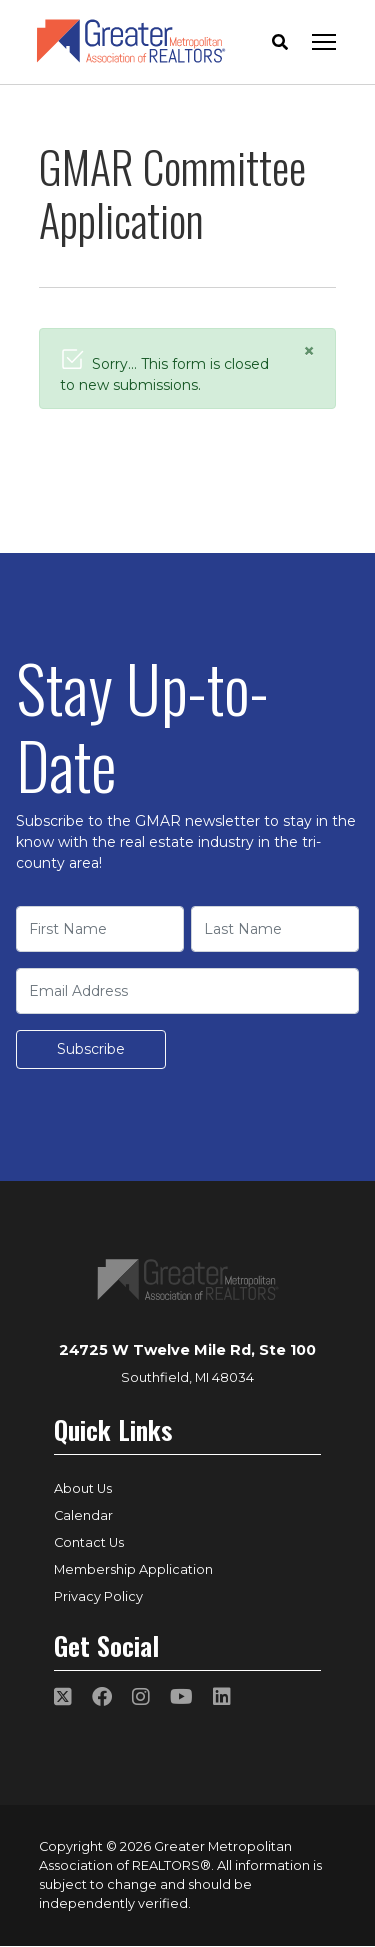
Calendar (83, 1515)
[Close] (309, 351)
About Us (83, 1488)
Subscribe (91, 1049)
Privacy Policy (98, 1596)
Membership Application (133, 1569)
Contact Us (89, 1542)
